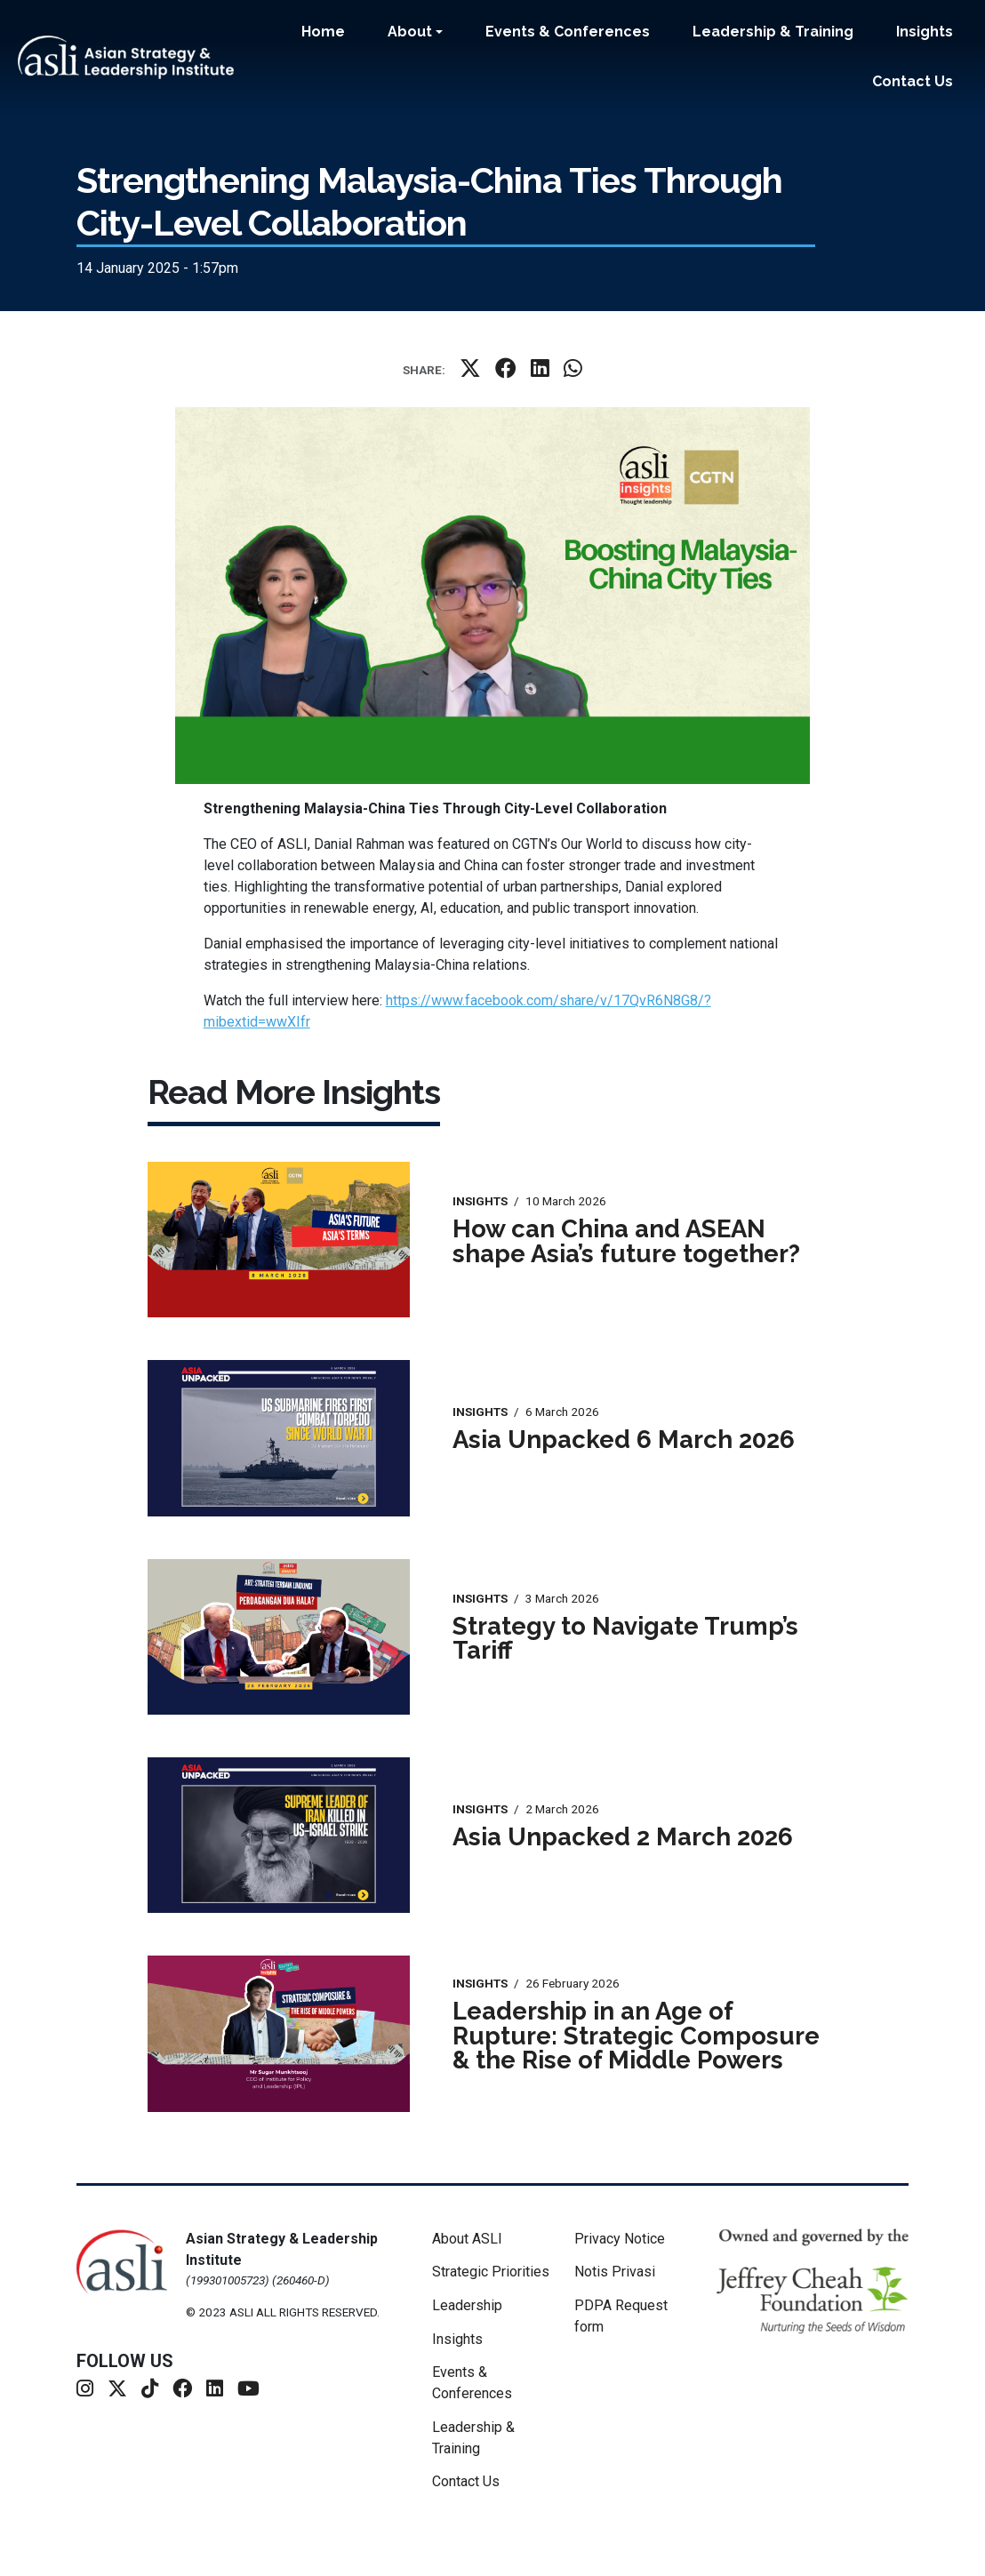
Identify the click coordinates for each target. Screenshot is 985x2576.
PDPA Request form (621, 2316)
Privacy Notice (619, 2238)
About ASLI (467, 2238)
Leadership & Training (773, 31)
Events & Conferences (567, 31)
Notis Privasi (614, 2271)
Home (323, 31)
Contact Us (912, 81)
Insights (924, 31)
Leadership (467, 2305)
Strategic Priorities (490, 2271)
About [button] (410, 31)
